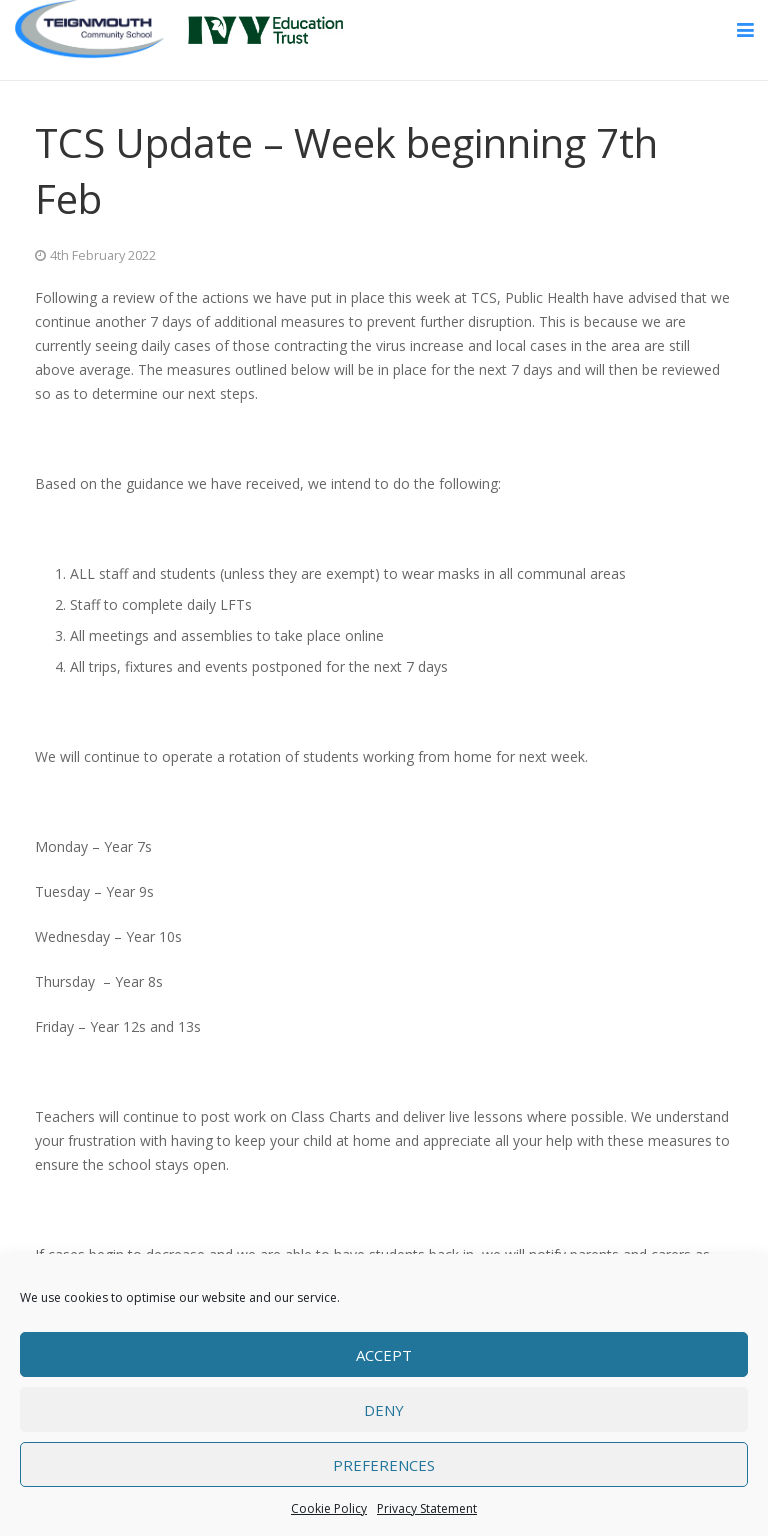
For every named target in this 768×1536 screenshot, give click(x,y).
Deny (384, 1410)
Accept (384, 1355)
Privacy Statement (427, 1508)
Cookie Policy (329, 1508)
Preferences (384, 1465)
